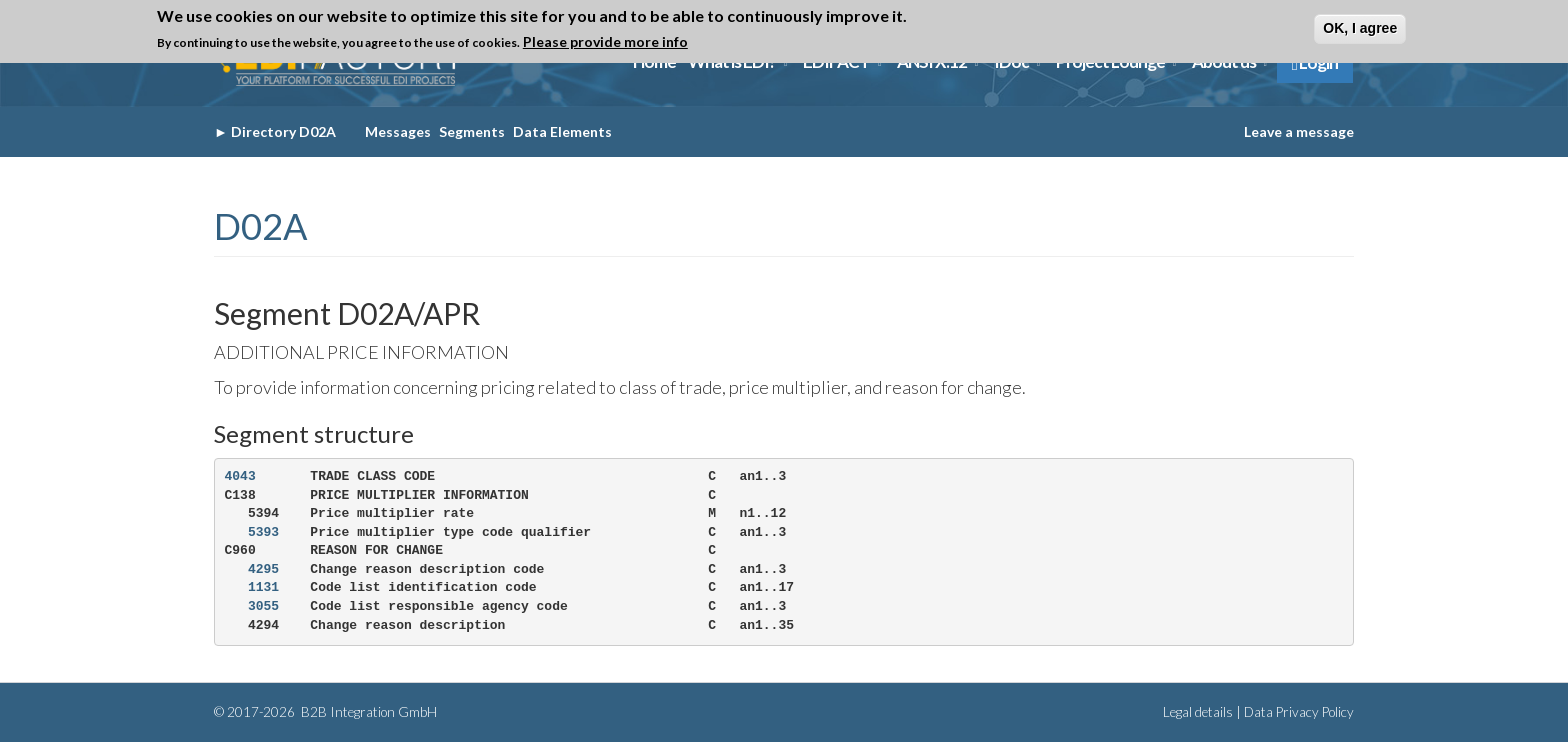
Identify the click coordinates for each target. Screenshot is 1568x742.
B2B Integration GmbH (367, 712)
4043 (240, 476)
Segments (472, 131)
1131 (263, 587)
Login (1315, 62)
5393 (263, 532)
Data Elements (562, 131)
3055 (263, 606)
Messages (398, 131)
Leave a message (1299, 131)
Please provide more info (605, 41)
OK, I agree (1360, 28)
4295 (263, 569)
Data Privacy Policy (1299, 712)
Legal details (1198, 712)
